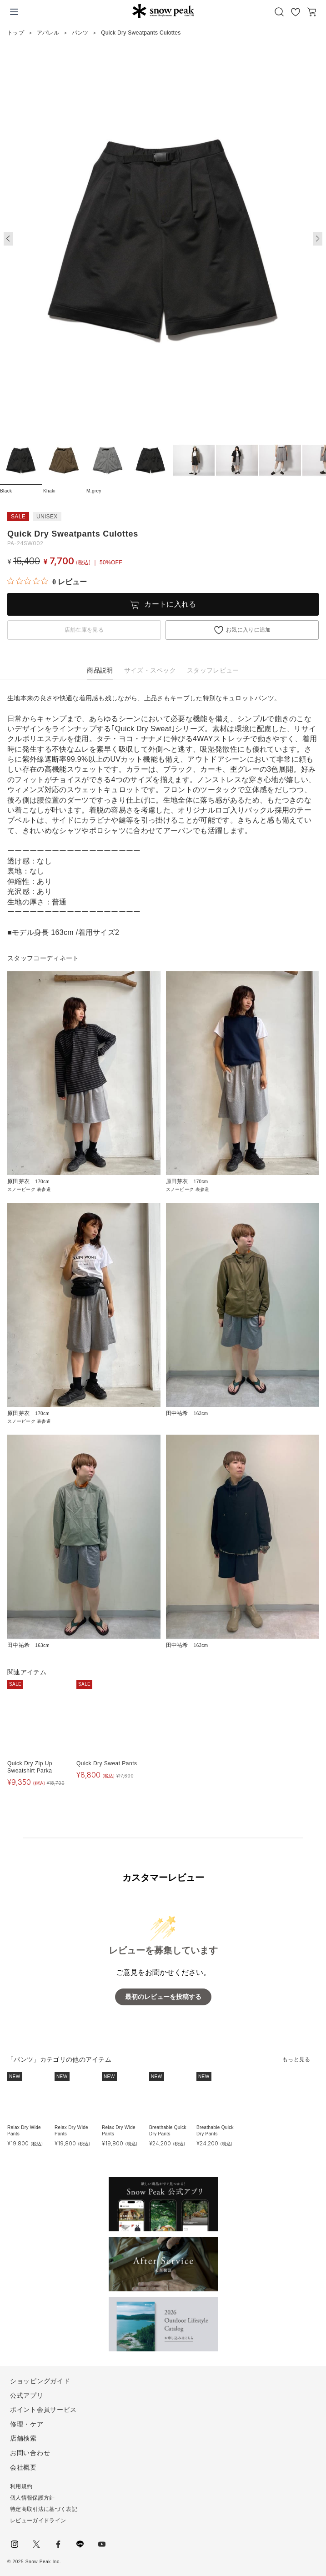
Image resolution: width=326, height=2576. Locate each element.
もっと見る (296, 2059)
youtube (102, 2544)
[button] (317, 239)
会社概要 (23, 2467)
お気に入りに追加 (248, 630)
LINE (80, 2544)
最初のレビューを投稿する (163, 1997)
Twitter (36, 2544)
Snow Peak (163, 11)
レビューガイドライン (38, 2520)
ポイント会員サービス (43, 2409)
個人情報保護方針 (32, 2498)
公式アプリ (27, 2395)
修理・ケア (27, 2424)
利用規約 (21, 2486)
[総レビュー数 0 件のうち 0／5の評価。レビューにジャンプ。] (47, 581)
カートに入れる (170, 604)
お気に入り (295, 11)
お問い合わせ (30, 2452)
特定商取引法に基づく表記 (43, 2509)
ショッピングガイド (40, 2381)
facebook (58, 2544)
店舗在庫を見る (84, 630)
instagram (14, 2544)
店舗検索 (23, 2438)
